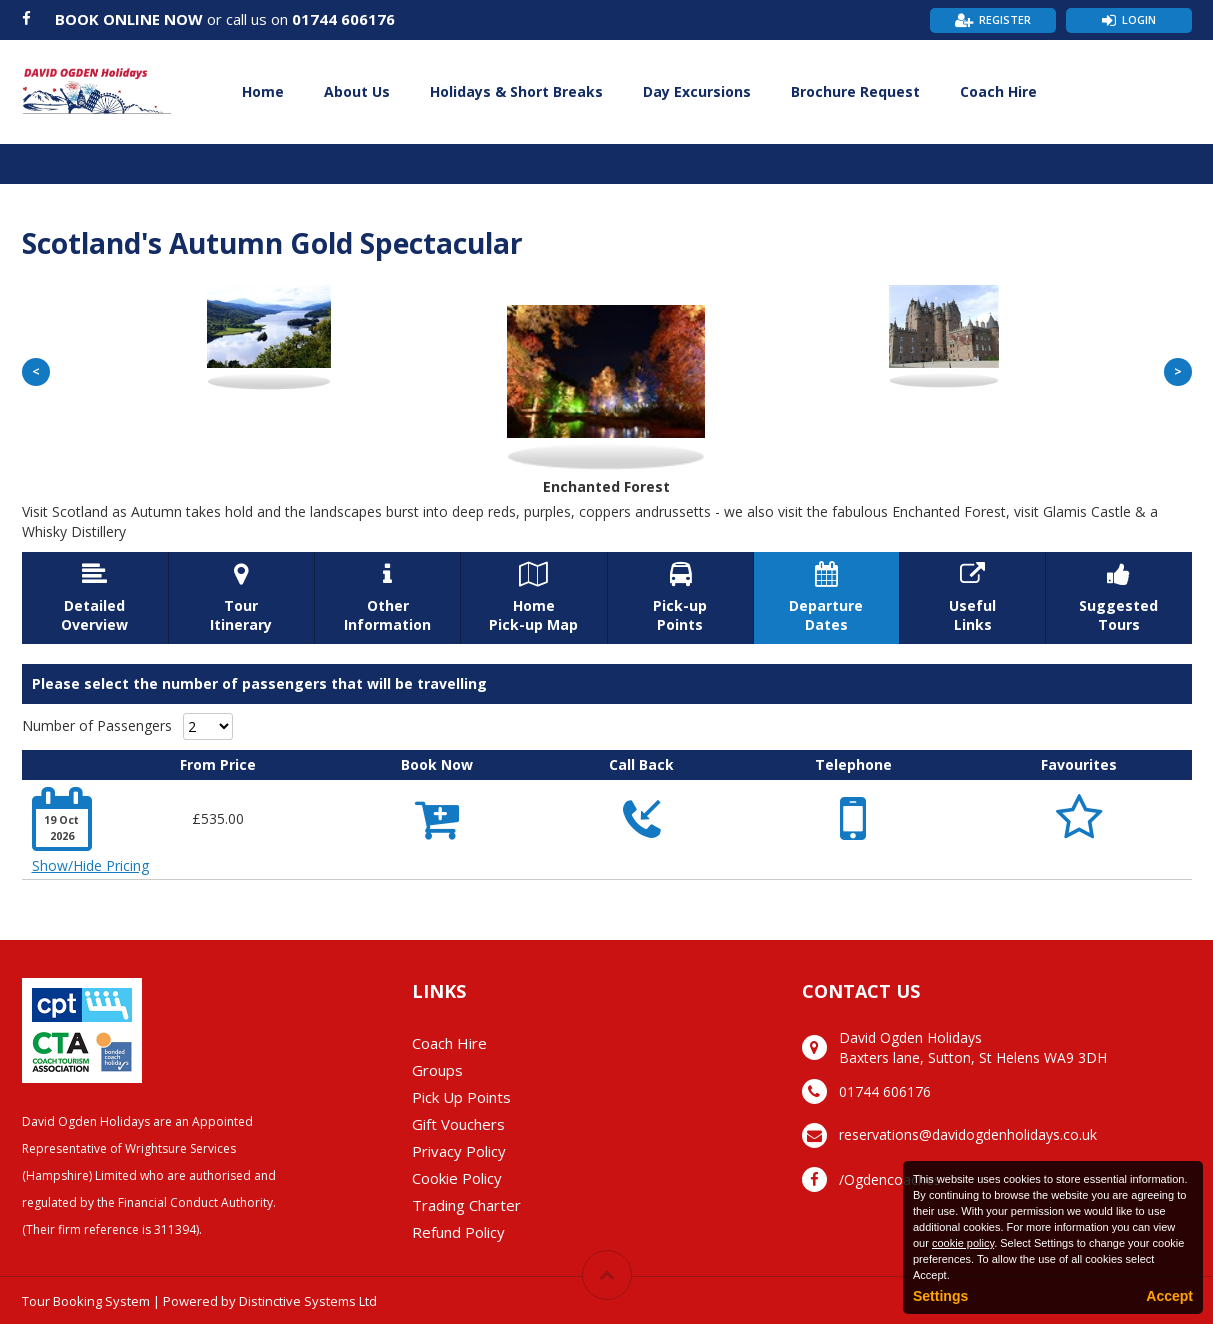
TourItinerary (241, 598)
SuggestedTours (1118, 598)
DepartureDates (826, 598)
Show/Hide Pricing (90, 865)
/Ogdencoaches (890, 1179)
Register (1005, 19)
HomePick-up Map (533, 598)
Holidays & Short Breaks (516, 91)
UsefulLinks (972, 598)
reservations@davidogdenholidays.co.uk (968, 1134)
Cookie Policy (457, 1178)
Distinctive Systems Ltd (308, 1301)
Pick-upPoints (680, 598)
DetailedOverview (95, 598)
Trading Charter (466, 1205)
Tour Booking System (86, 1301)
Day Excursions (697, 91)
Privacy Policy (459, 1151)
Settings (940, 1296)
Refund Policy (458, 1232)
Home (263, 91)
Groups (437, 1070)
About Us (357, 91)
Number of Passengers (97, 725)
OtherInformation (387, 598)
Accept (1169, 1296)
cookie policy (963, 1243)
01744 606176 (343, 19)
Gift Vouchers (458, 1124)
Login (1139, 19)
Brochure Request (855, 91)
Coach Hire (998, 91)
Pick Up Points (461, 1097)
